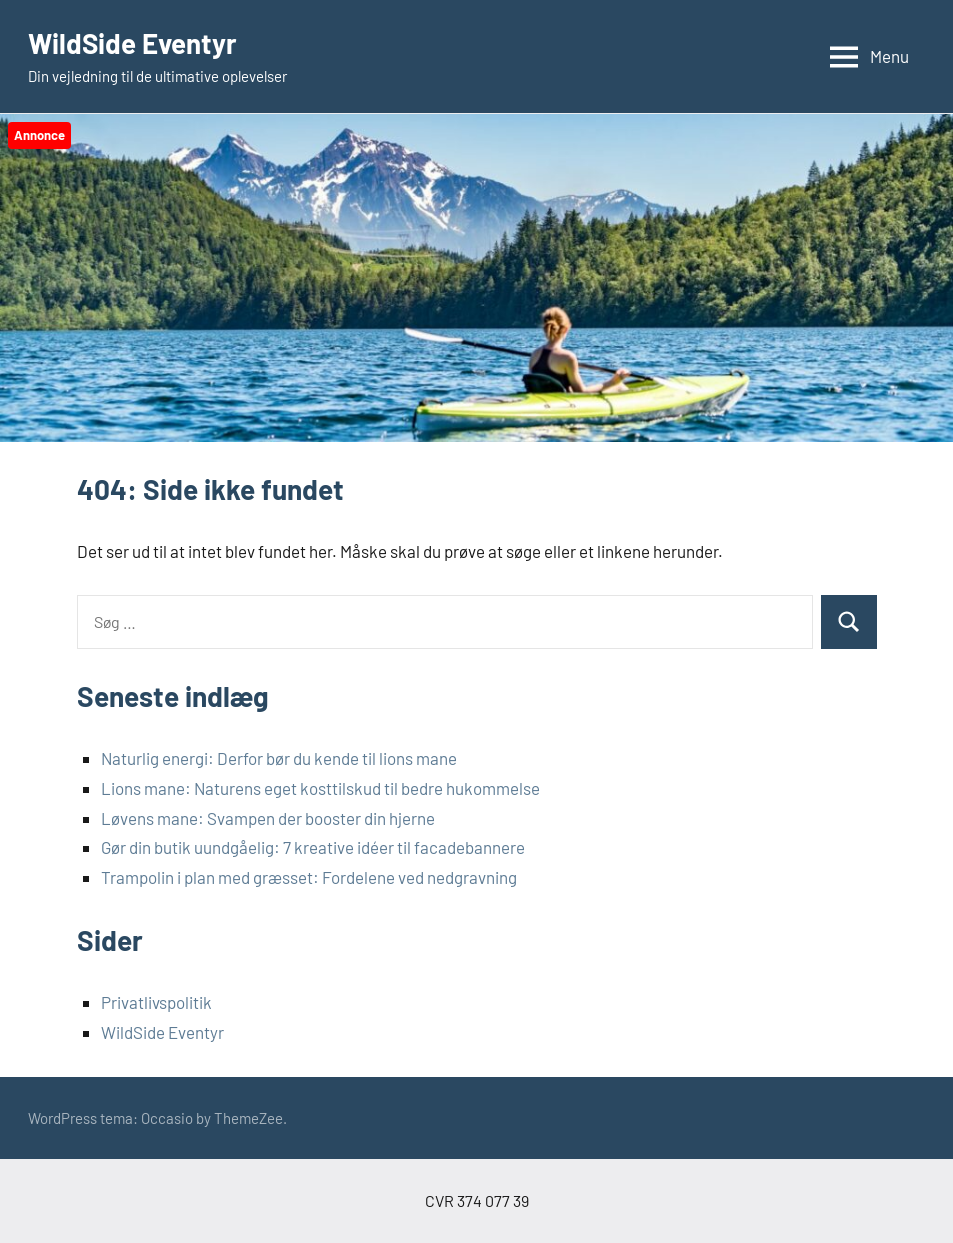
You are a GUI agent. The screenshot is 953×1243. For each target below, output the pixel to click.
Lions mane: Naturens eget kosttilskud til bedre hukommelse (320, 788)
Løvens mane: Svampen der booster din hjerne (268, 818)
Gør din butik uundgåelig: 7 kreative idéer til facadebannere (313, 847)
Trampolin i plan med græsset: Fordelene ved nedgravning (309, 877)
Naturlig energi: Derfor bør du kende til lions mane (279, 758)
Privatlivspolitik (156, 1002)
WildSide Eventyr (134, 43)
